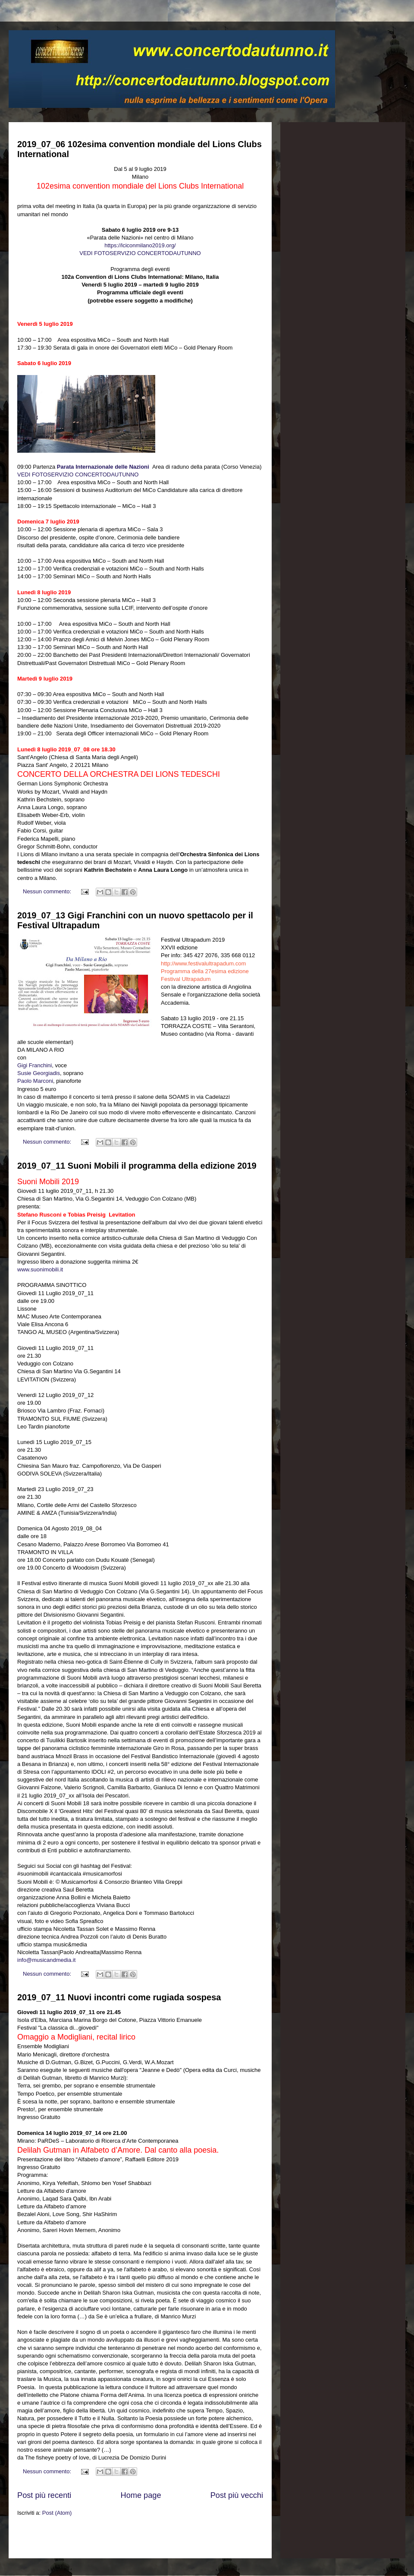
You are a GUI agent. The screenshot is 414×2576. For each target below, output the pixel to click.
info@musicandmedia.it (46, 1960)
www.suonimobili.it (40, 1269)
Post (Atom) (57, 2513)
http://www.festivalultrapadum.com (203, 963)
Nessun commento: (48, 891)
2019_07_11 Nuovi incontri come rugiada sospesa (119, 1997)
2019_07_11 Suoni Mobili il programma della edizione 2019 (137, 1165)
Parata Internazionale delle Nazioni (104, 466)
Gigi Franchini (34, 1065)
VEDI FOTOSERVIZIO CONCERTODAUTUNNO (140, 253)
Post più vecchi (236, 2495)
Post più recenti (44, 2495)
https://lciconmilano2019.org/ (140, 245)
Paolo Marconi (35, 1081)
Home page (141, 2495)
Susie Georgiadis (38, 1073)
